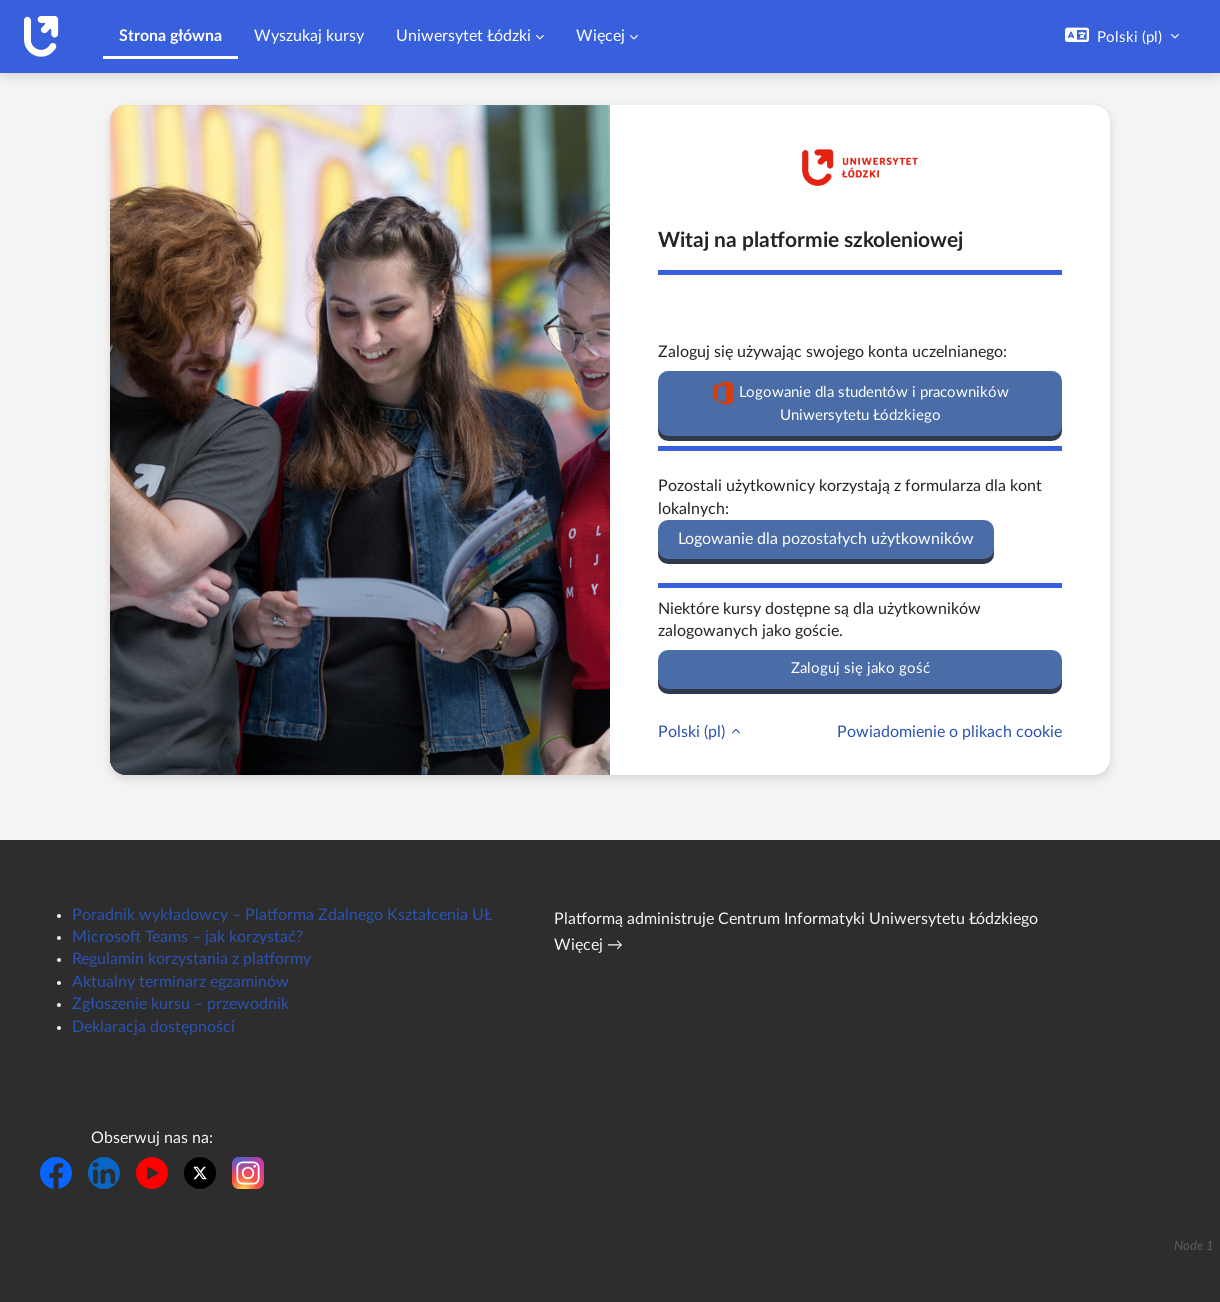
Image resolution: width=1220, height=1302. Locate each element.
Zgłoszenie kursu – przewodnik (180, 1004)
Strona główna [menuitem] (170, 36)
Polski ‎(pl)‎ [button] (693, 732)
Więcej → (588, 945)
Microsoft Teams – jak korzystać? (187, 937)
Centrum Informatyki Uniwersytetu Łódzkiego (878, 919)
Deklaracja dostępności (153, 1027)
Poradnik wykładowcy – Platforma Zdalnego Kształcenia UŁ (282, 915)
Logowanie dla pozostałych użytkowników (826, 539)
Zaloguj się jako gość (860, 668)
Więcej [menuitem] (600, 36)
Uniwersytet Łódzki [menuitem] (463, 36)
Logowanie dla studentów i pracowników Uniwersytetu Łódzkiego (860, 402)
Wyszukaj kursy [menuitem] (309, 36)
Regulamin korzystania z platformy (191, 959)
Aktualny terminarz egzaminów (180, 982)
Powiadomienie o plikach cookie (949, 732)
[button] (1122, 37)
